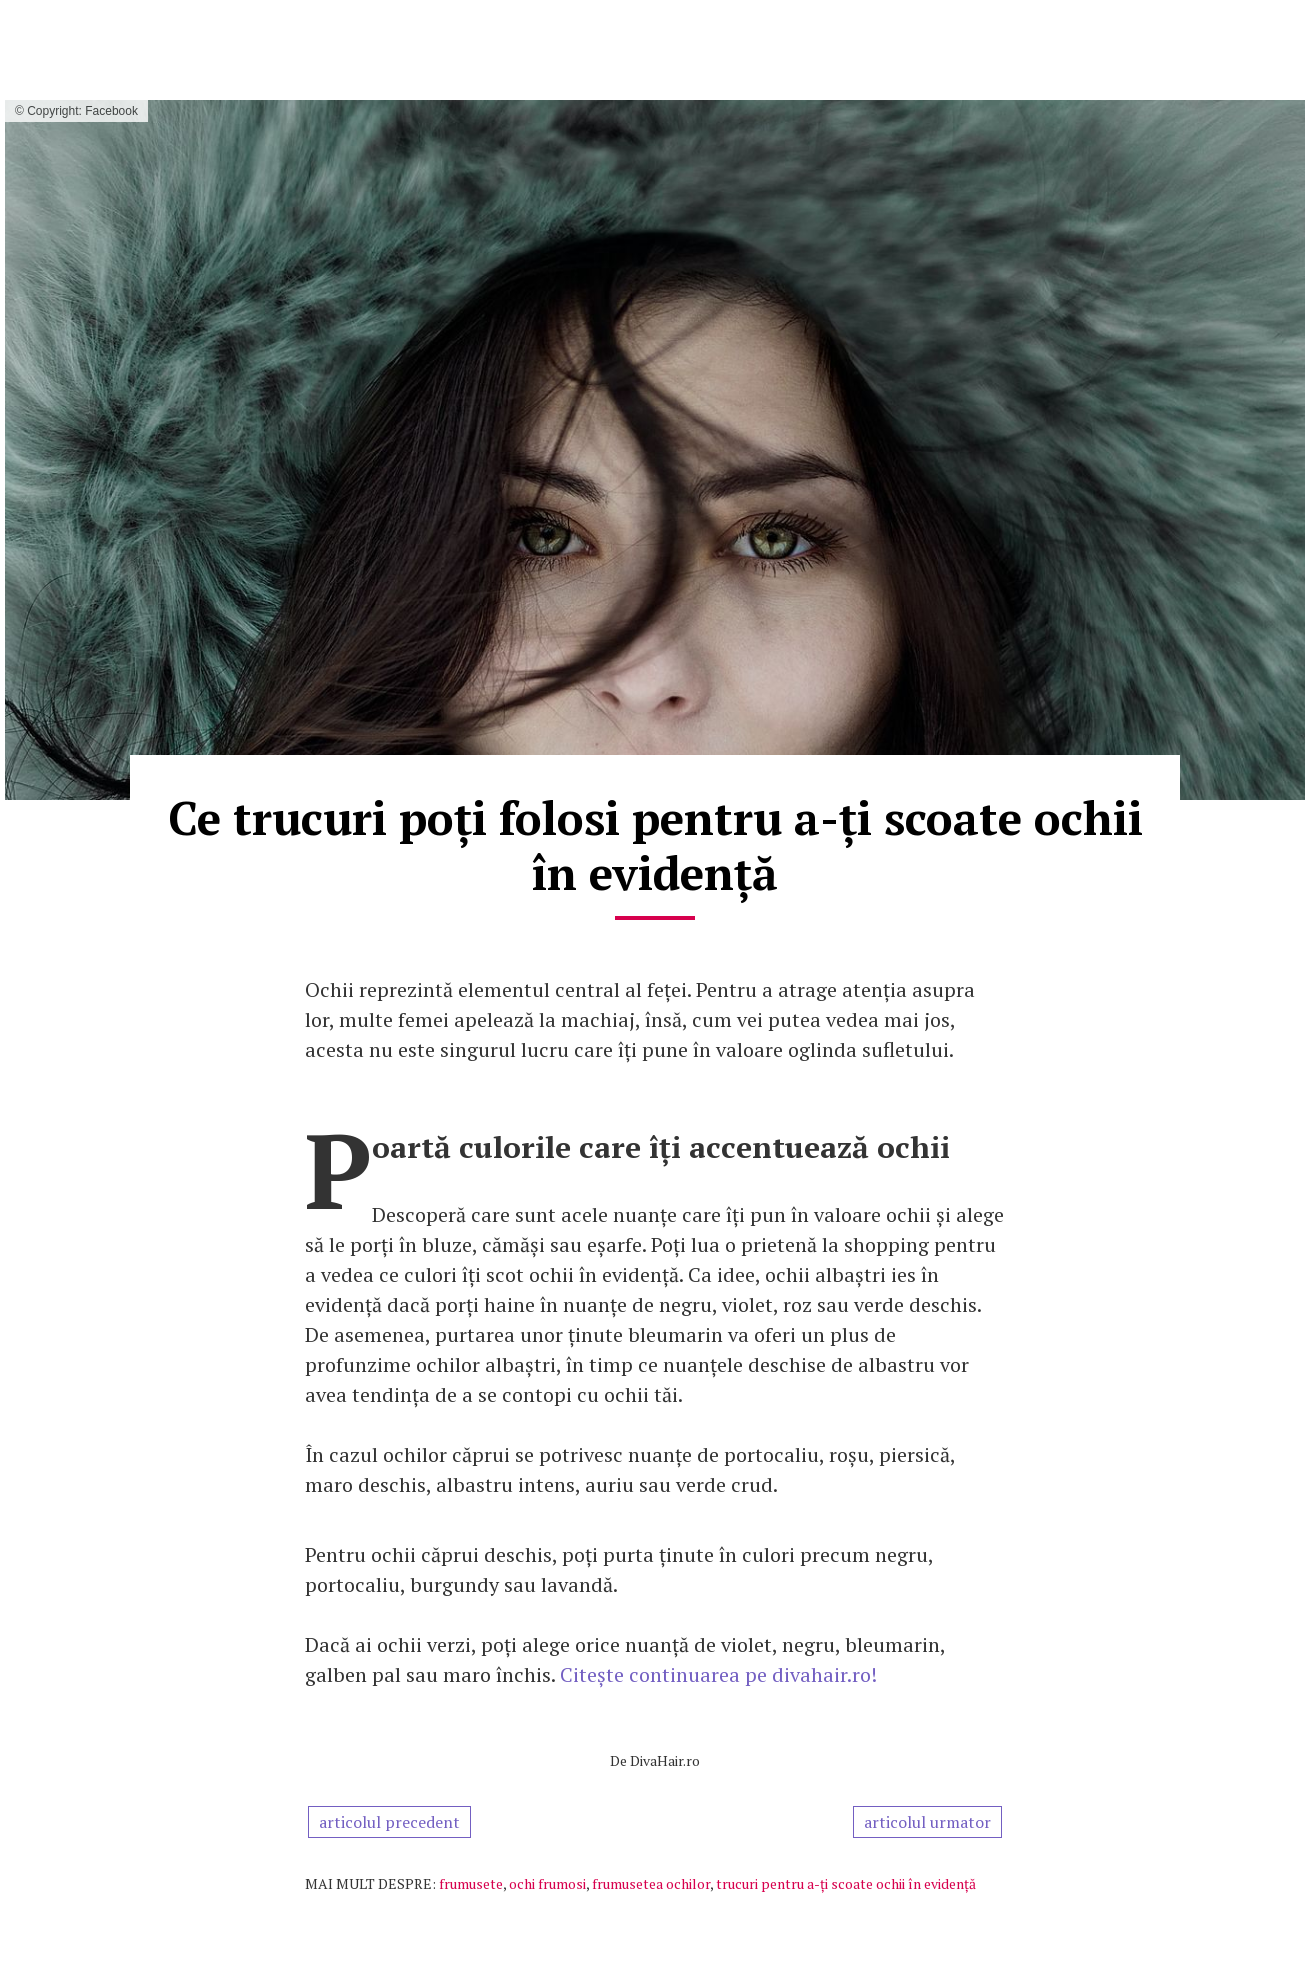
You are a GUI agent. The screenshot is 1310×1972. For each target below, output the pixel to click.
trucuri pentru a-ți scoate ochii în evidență (846, 1883)
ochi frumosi (547, 1883)
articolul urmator (927, 1822)
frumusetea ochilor (651, 1883)
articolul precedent (389, 1822)
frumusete (471, 1883)
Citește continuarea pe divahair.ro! (718, 1674)
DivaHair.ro (665, 1760)
